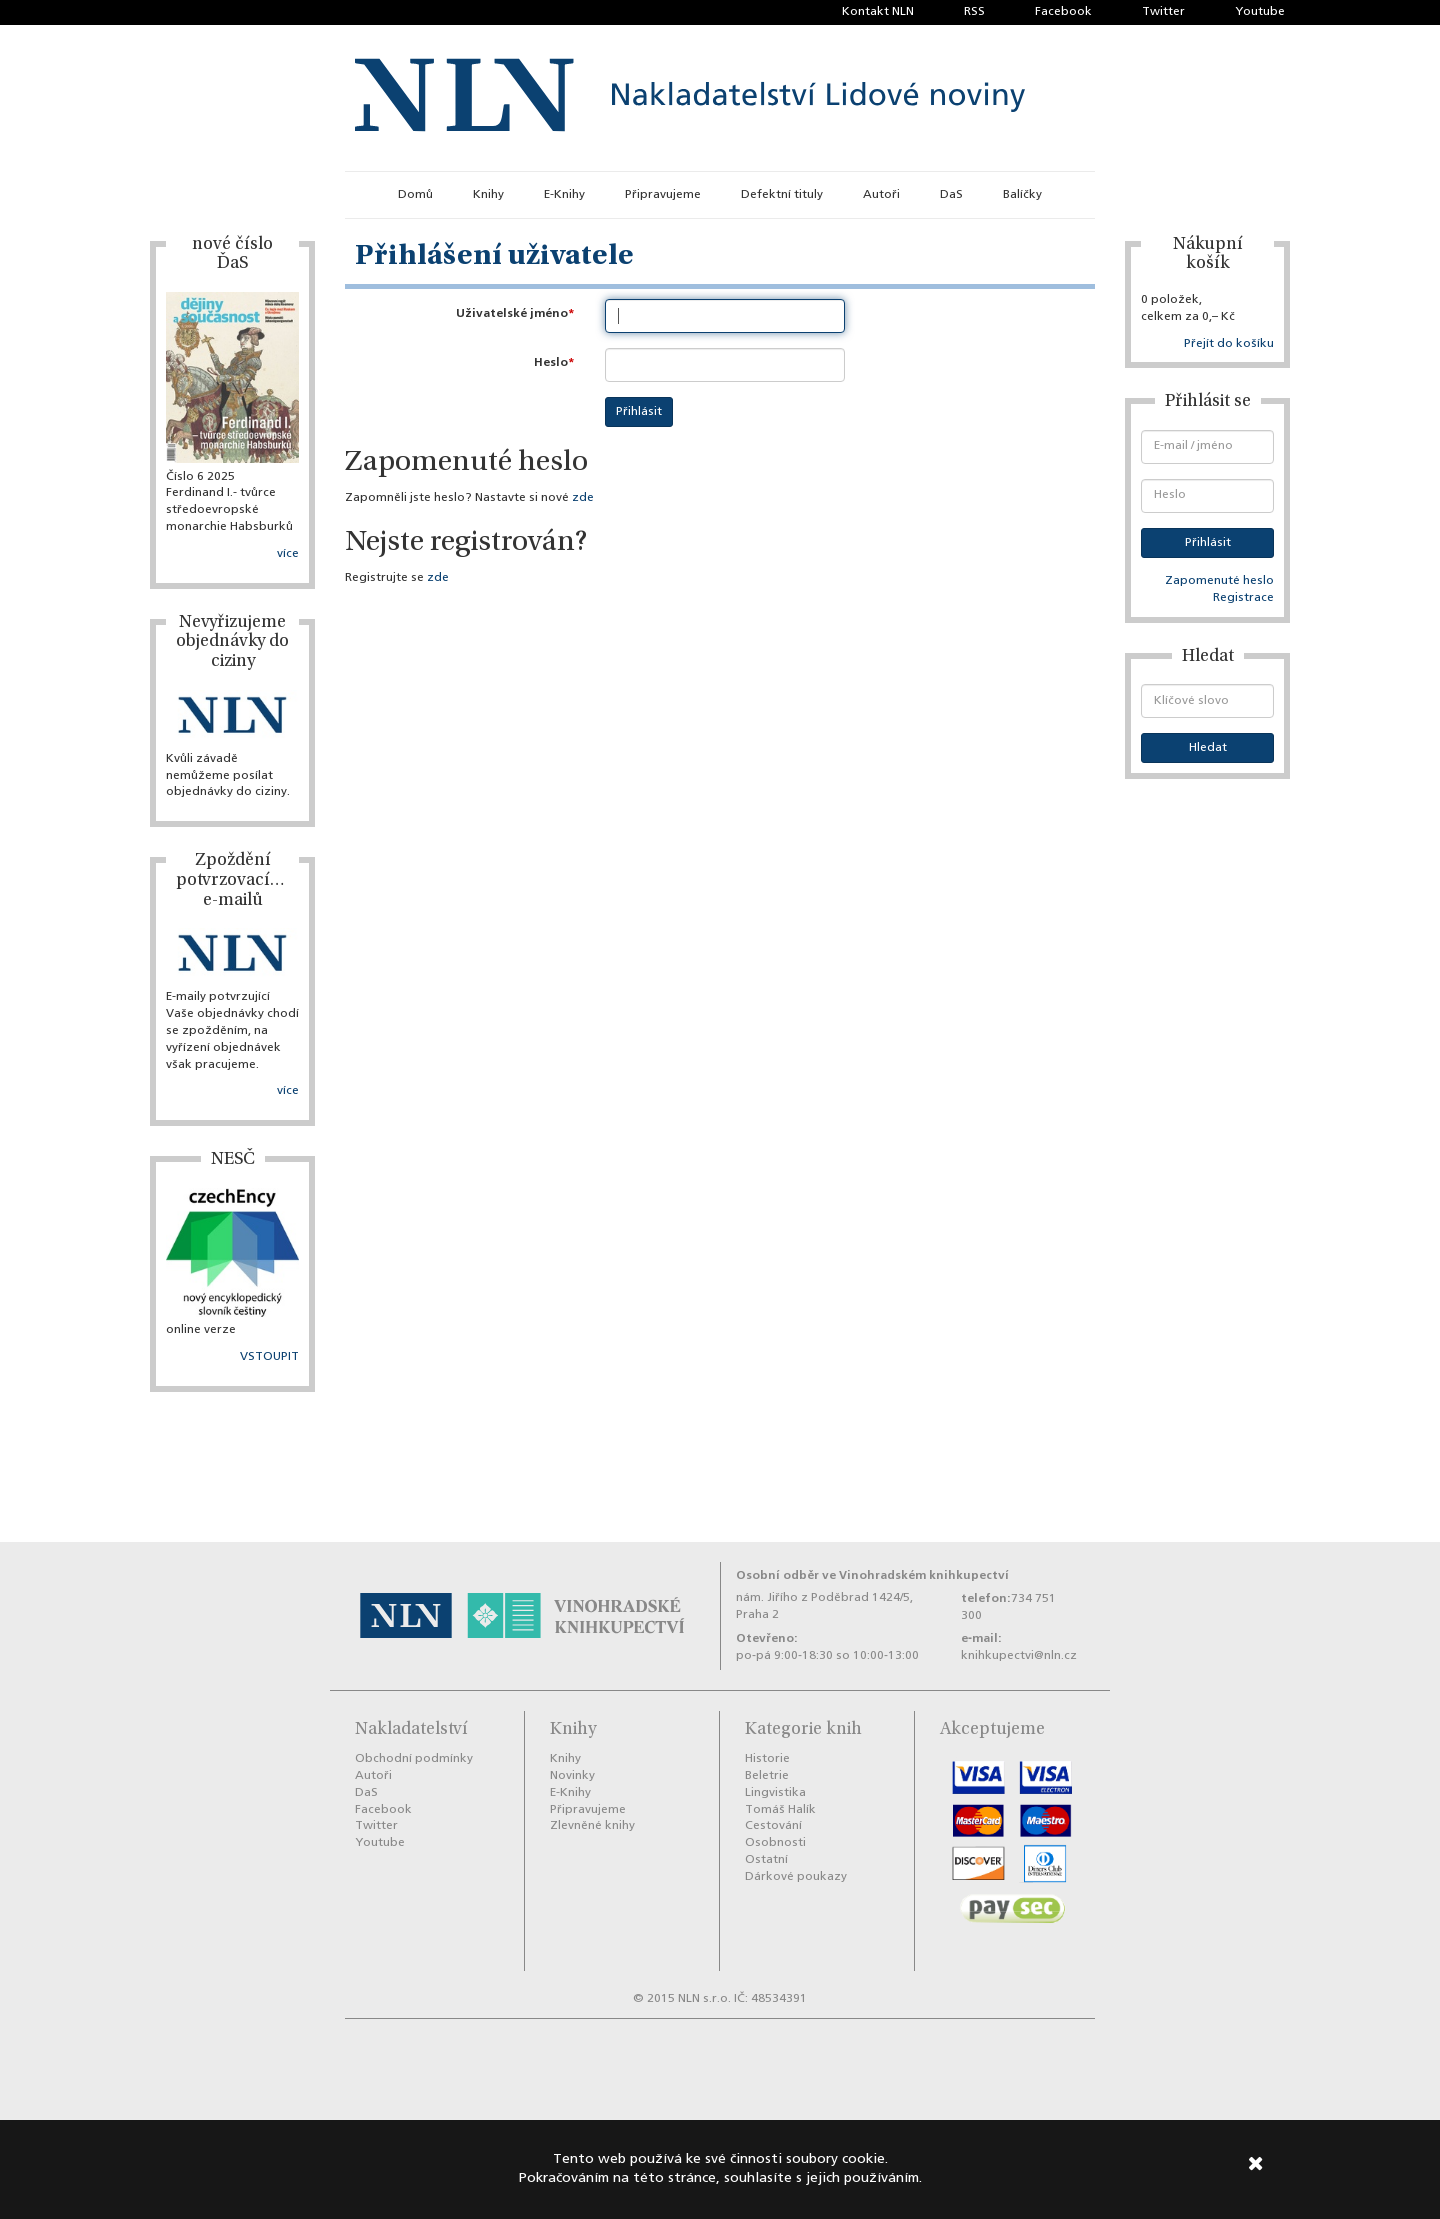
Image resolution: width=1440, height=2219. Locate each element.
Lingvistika (775, 1793)
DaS (951, 195)
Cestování (773, 1826)
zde (583, 498)
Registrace (1243, 598)
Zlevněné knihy (592, 1826)
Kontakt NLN (878, 12)
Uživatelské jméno (512, 313)
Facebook (1063, 12)
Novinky (572, 1776)
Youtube (1260, 12)
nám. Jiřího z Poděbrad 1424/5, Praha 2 (824, 1606)
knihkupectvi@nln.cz (1019, 1656)
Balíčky (1022, 195)
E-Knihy (564, 195)
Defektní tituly (782, 195)
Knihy (488, 195)
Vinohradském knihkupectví (924, 1575)
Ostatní (766, 1860)
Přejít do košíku (1229, 344)
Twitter (1163, 12)
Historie (767, 1759)
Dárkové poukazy (796, 1877)
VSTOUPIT (269, 1357)
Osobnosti (775, 1843)
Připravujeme (663, 195)
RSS (974, 12)
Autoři (881, 195)
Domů (415, 195)
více (288, 554)
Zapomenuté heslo (1219, 581)
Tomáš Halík (780, 1810)
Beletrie (767, 1776)
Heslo (551, 362)
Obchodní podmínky (414, 1759)
